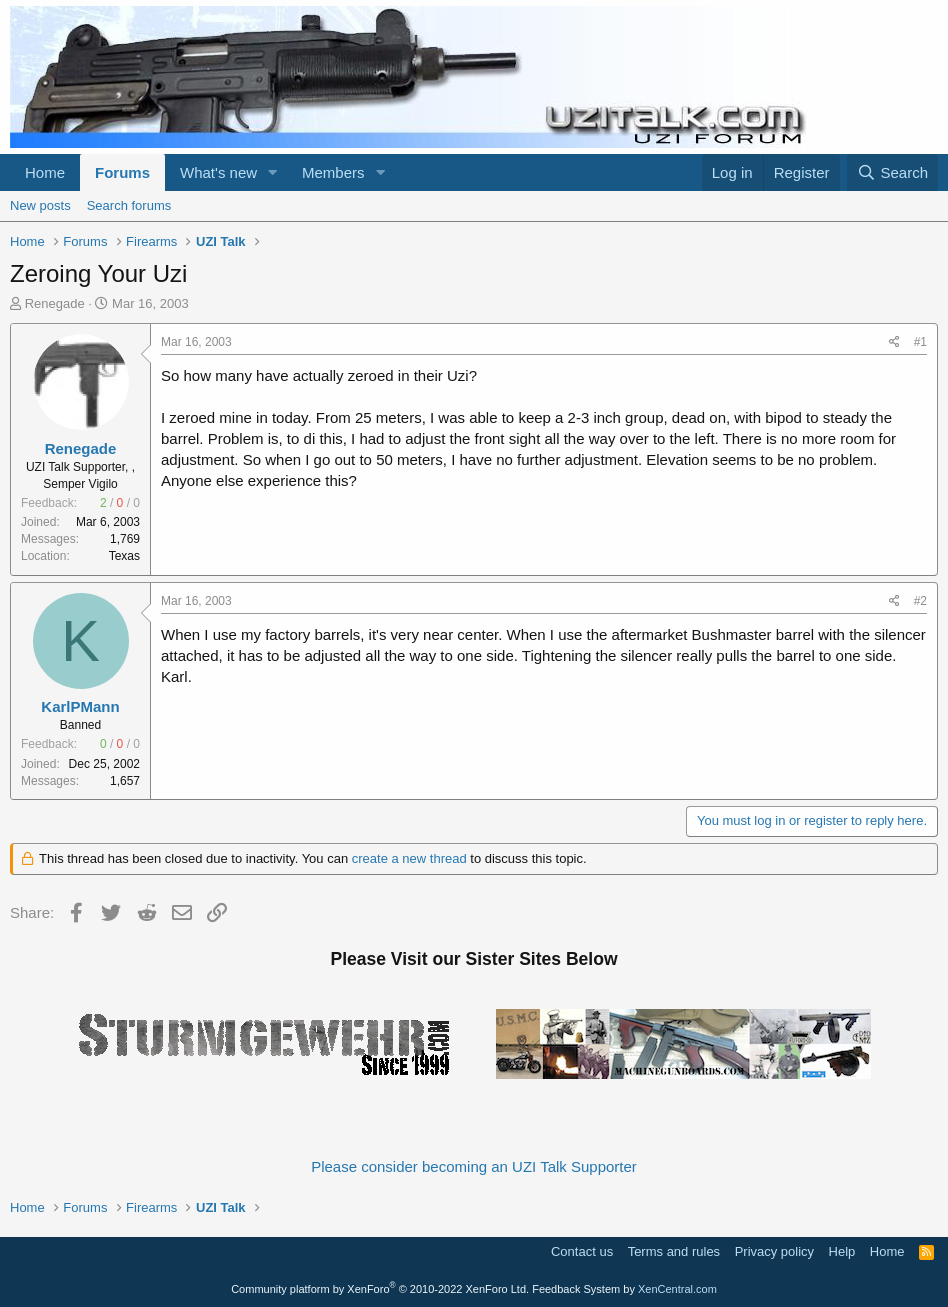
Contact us (582, 1251)
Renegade (55, 303)
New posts (40, 205)
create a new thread (409, 858)
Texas (124, 556)
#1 (920, 342)
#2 (920, 601)
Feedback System (576, 1289)
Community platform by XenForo (380, 1289)
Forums (122, 172)
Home (45, 172)
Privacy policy (774, 1251)
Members (333, 172)
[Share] (894, 342)
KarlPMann (80, 706)
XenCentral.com (677, 1289)
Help (842, 1251)
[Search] (892, 172)
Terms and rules (674, 1251)
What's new (218, 172)
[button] (273, 172)
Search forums (129, 205)
